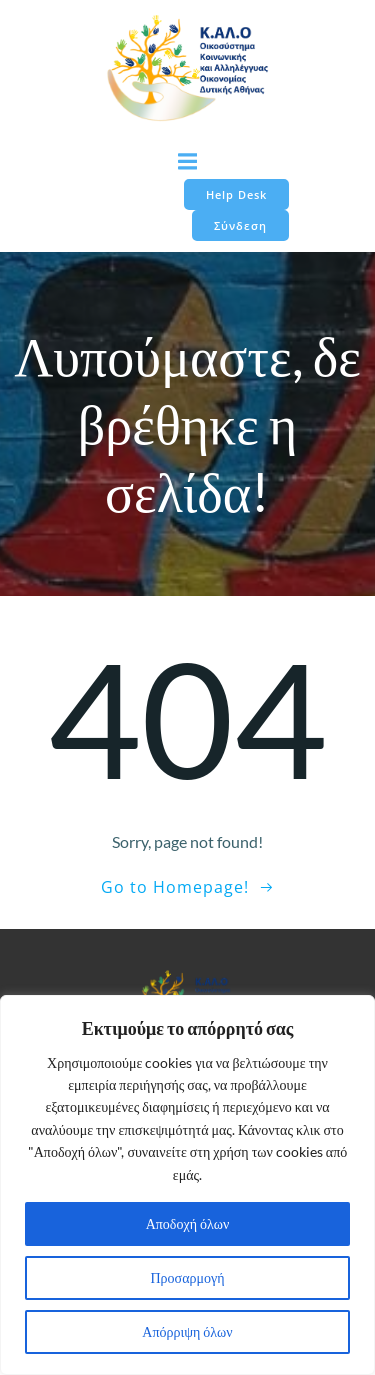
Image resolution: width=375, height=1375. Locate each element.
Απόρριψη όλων (187, 1331)
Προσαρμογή (188, 1277)
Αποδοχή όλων (188, 1223)
